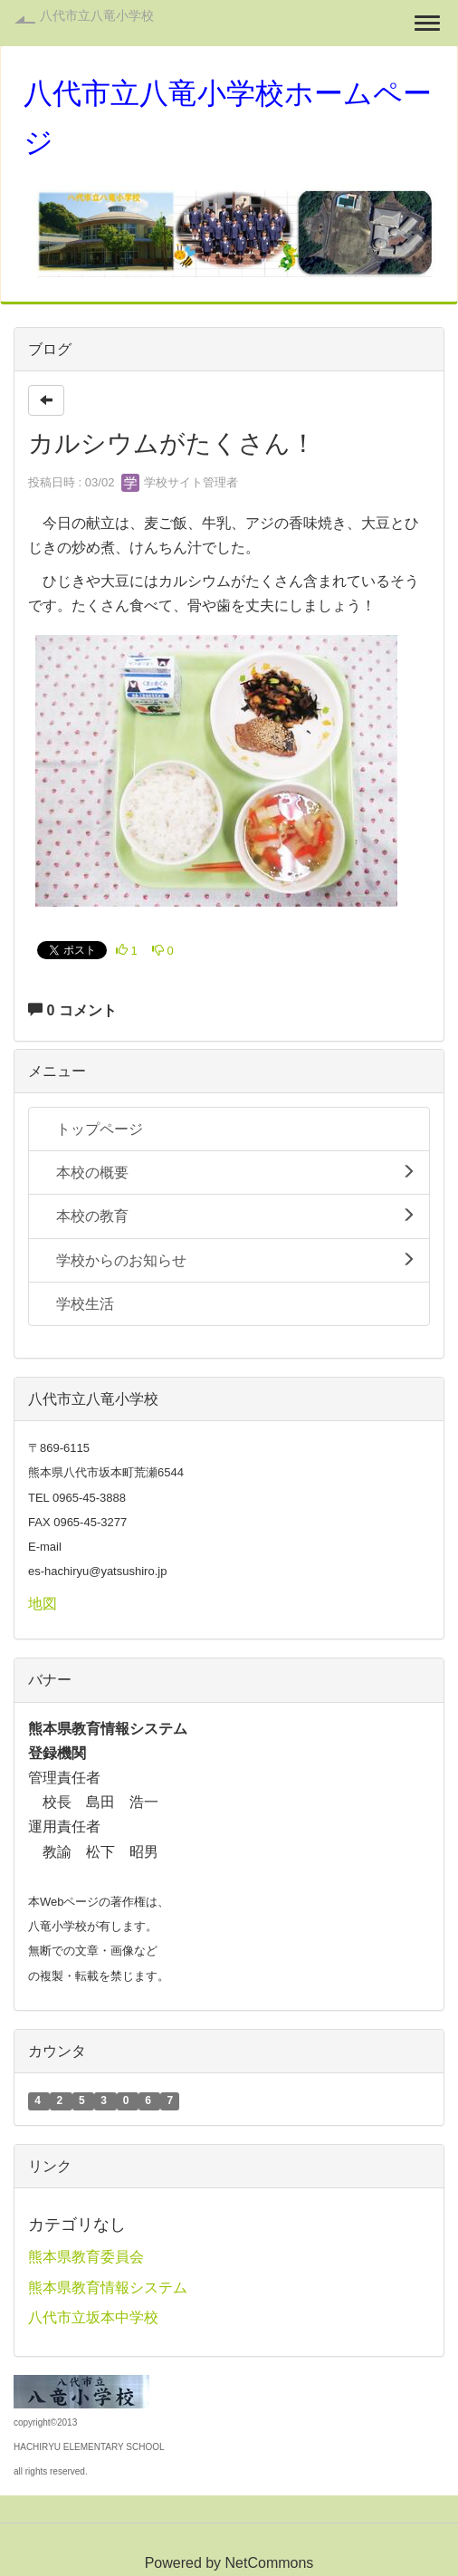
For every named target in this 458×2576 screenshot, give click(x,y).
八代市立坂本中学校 (93, 2317)
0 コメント (72, 1010)
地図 (42, 1603)
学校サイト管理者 (180, 482)
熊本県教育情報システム (107, 2287)
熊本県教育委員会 (86, 2256)
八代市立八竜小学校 (97, 15)
